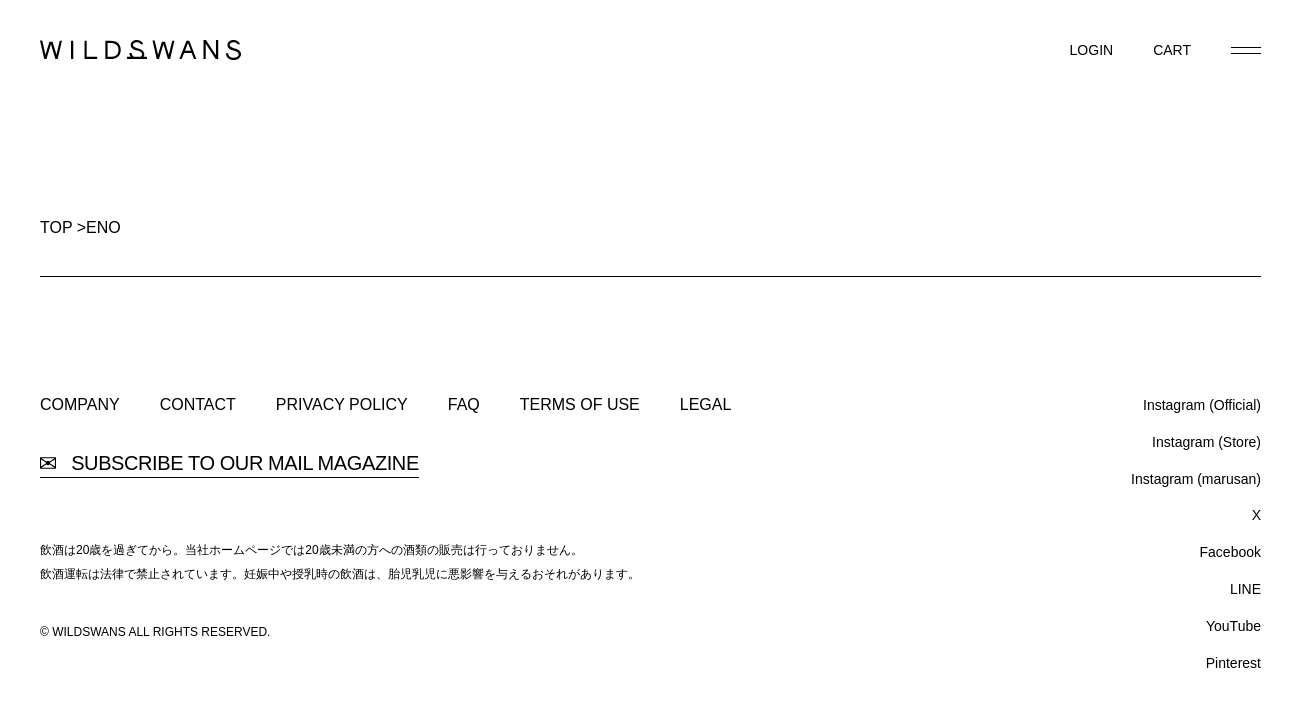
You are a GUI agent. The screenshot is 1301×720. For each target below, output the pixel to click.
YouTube (1233, 626)
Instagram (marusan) (1196, 479)
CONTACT (198, 405)
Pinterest (1233, 663)
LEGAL (706, 405)
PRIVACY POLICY (342, 405)
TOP (56, 227)
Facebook (1230, 552)
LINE (1245, 589)
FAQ (464, 405)
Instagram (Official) (1202, 405)
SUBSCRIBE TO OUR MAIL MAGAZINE (229, 463)
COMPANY (80, 405)
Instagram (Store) (1206, 442)
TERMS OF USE (580, 405)
